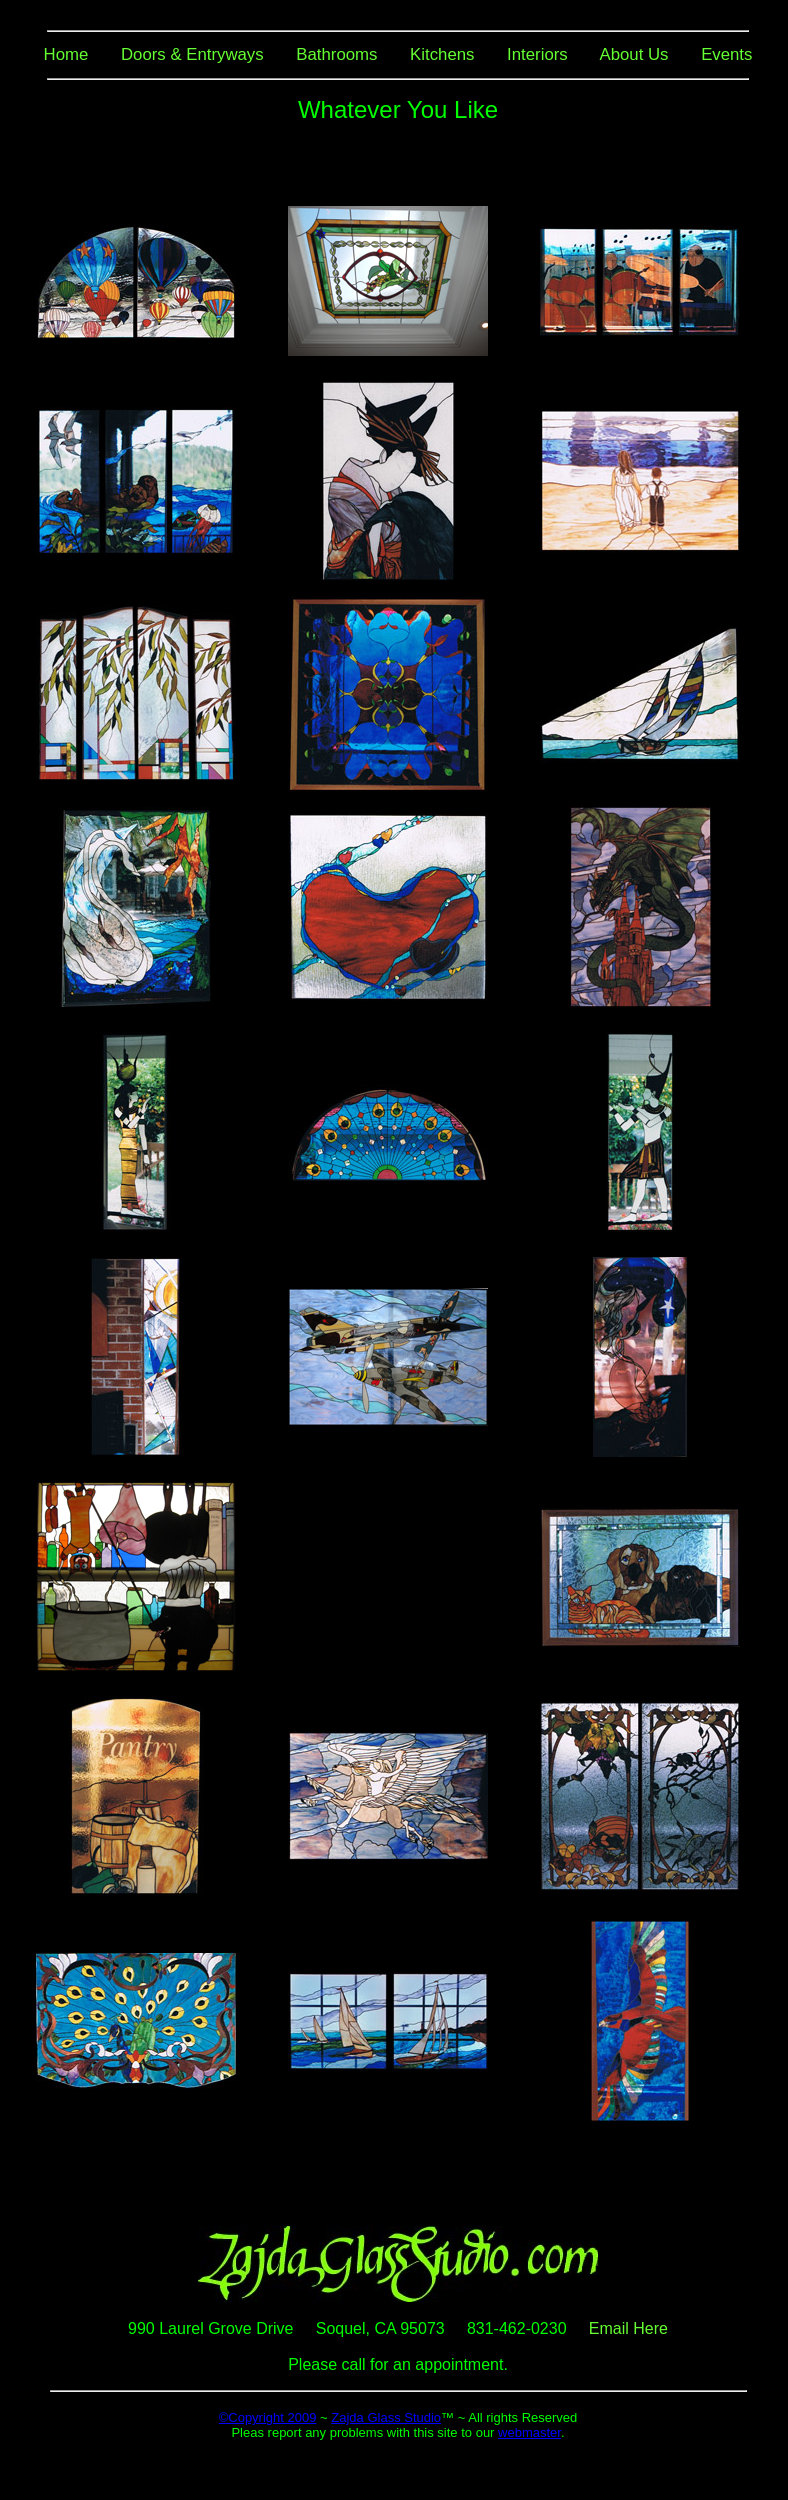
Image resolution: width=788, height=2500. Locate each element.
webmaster (529, 2432)
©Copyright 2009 (268, 2417)
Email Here (628, 2328)
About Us (633, 54)
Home (66, 54)
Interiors (537, 54)
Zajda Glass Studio (386, 2417)
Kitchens (442, 54)
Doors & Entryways (192, 54)
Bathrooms (336, 54)
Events (726, 54)
